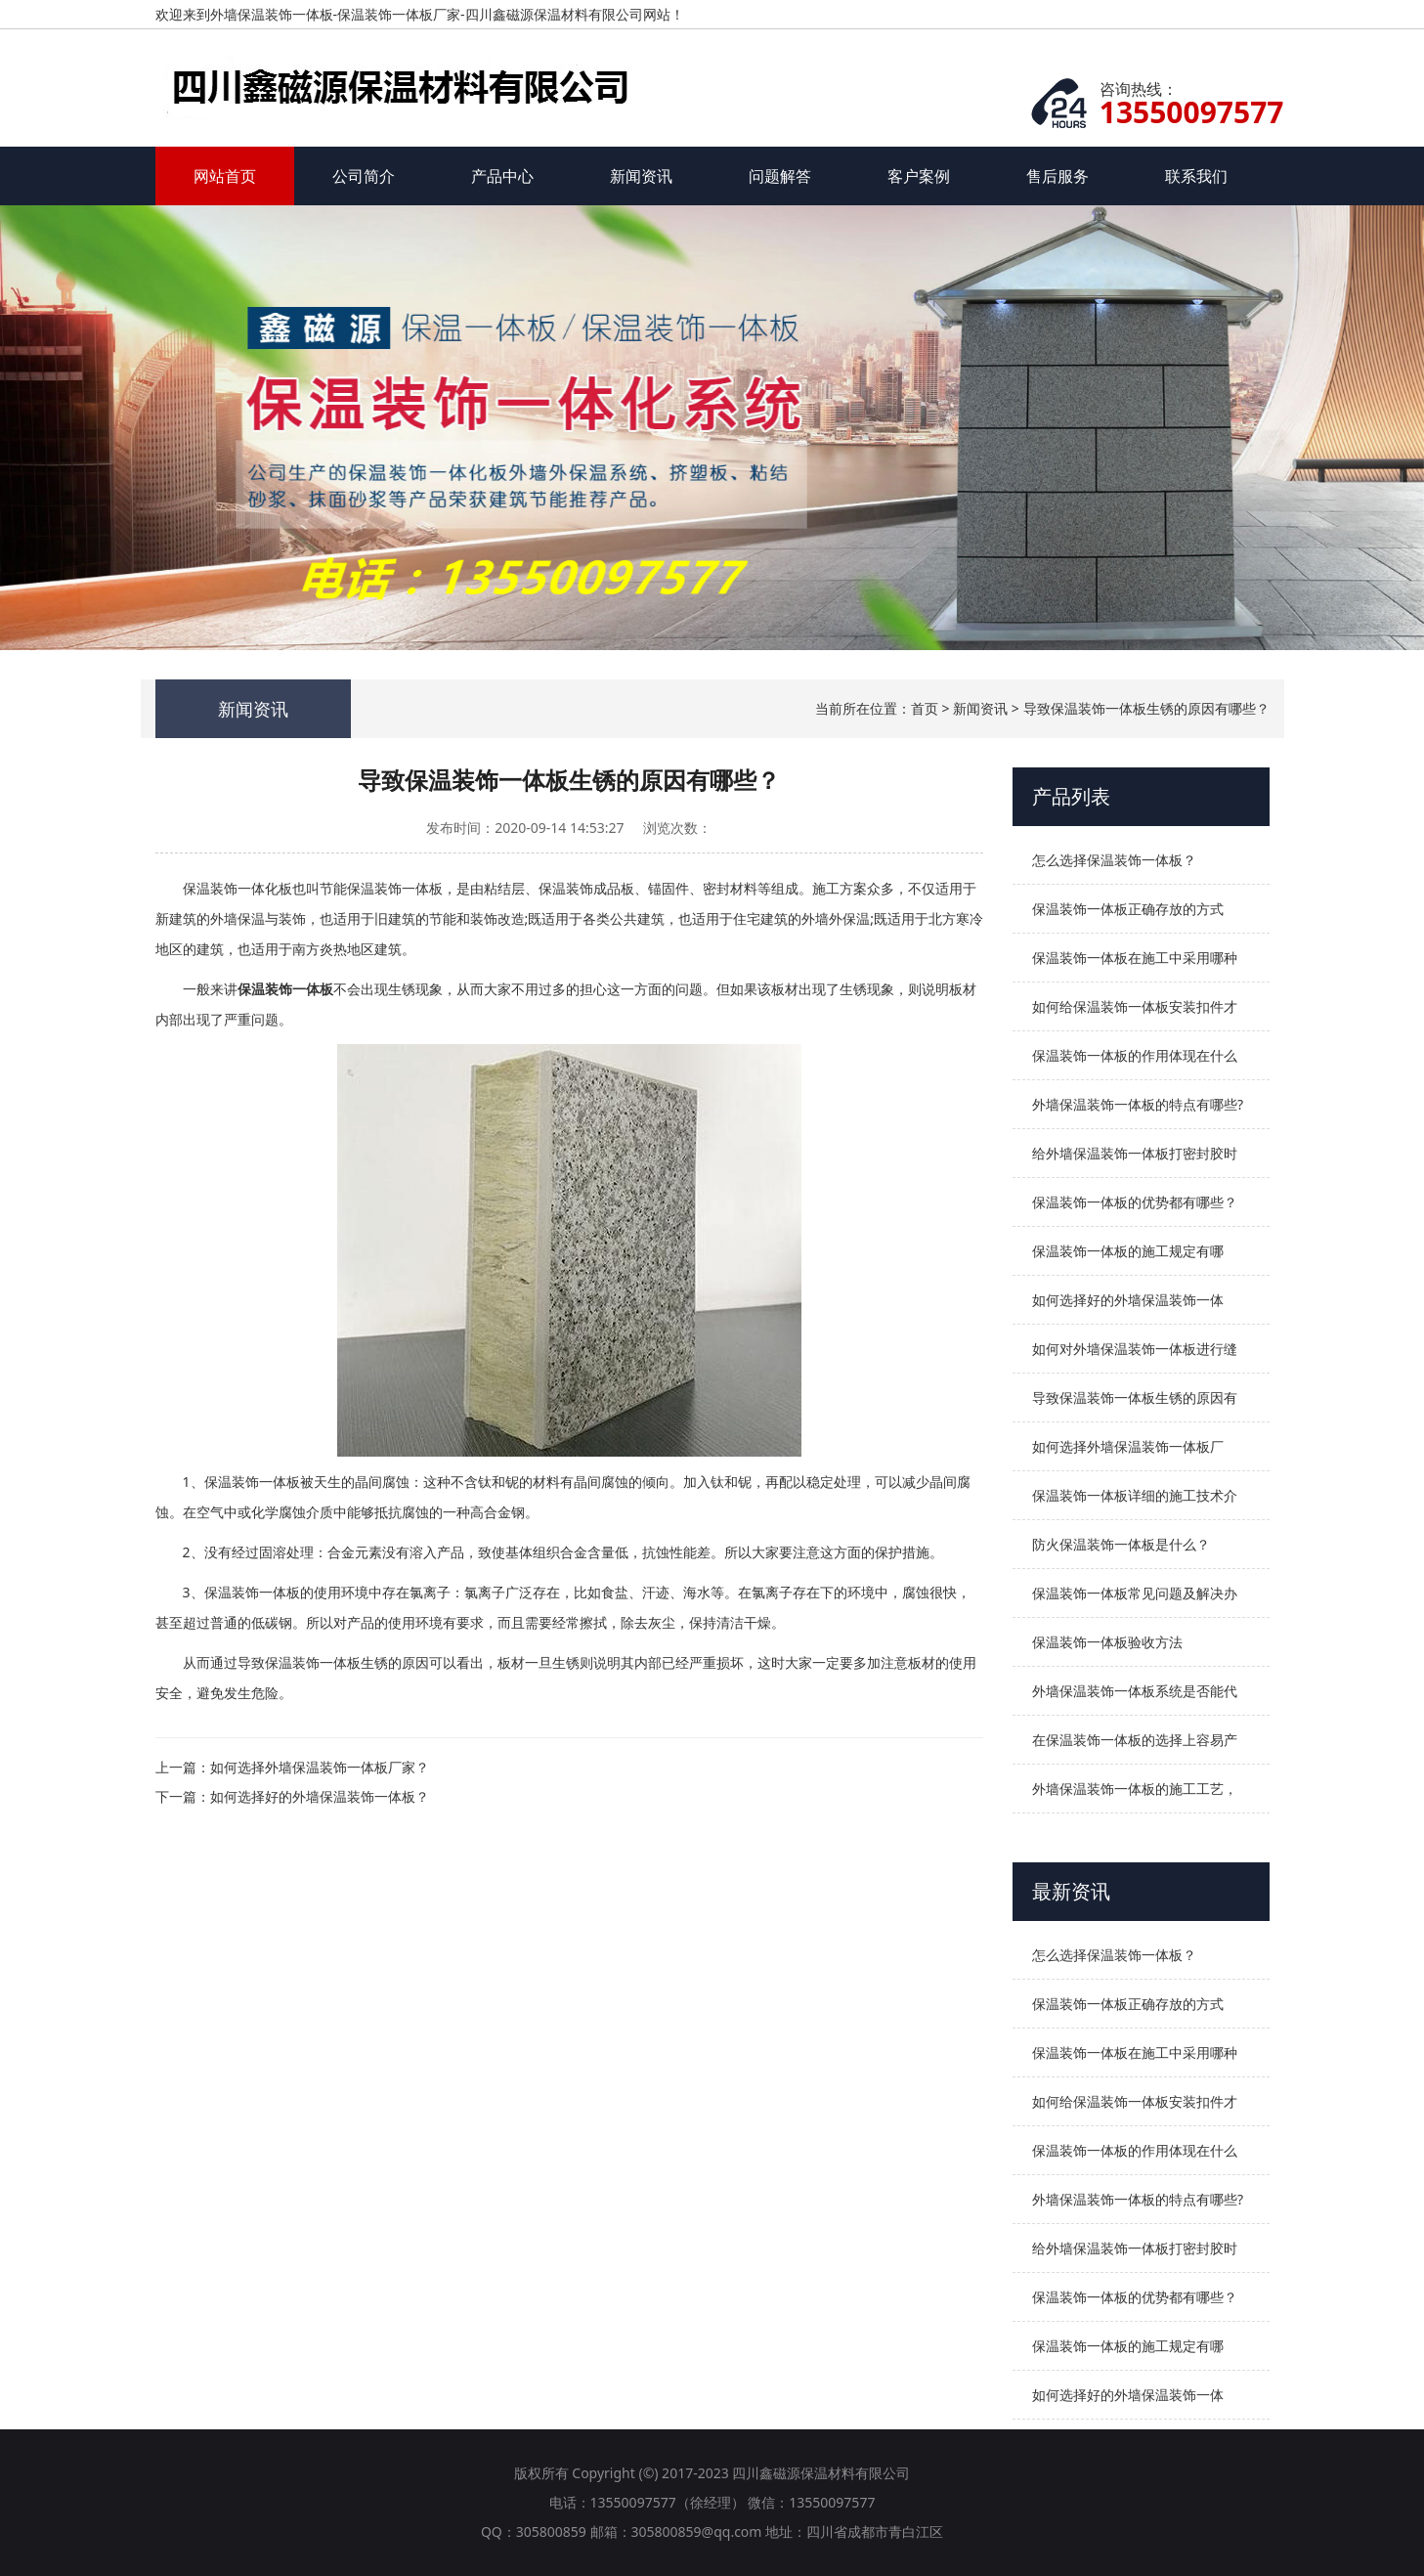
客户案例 (918, 176)
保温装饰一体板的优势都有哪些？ (1134, 1202)
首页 (924, 708)
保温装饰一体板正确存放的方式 (1128, 908)
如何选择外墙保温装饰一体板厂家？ (319, 1767)
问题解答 (780, 176)
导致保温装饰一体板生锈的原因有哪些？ (1146, 708)
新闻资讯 (641, 176)
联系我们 (1196, 176)
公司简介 (363, 176)
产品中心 (502, 176)
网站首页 (225, 176)
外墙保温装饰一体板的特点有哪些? (1137, 1104)
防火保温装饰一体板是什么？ (1121, 1544)
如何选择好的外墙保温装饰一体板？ (319, 1796)
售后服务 (1057, 176)
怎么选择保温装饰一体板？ (1114, 860)
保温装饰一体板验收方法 (1107, 1642)
